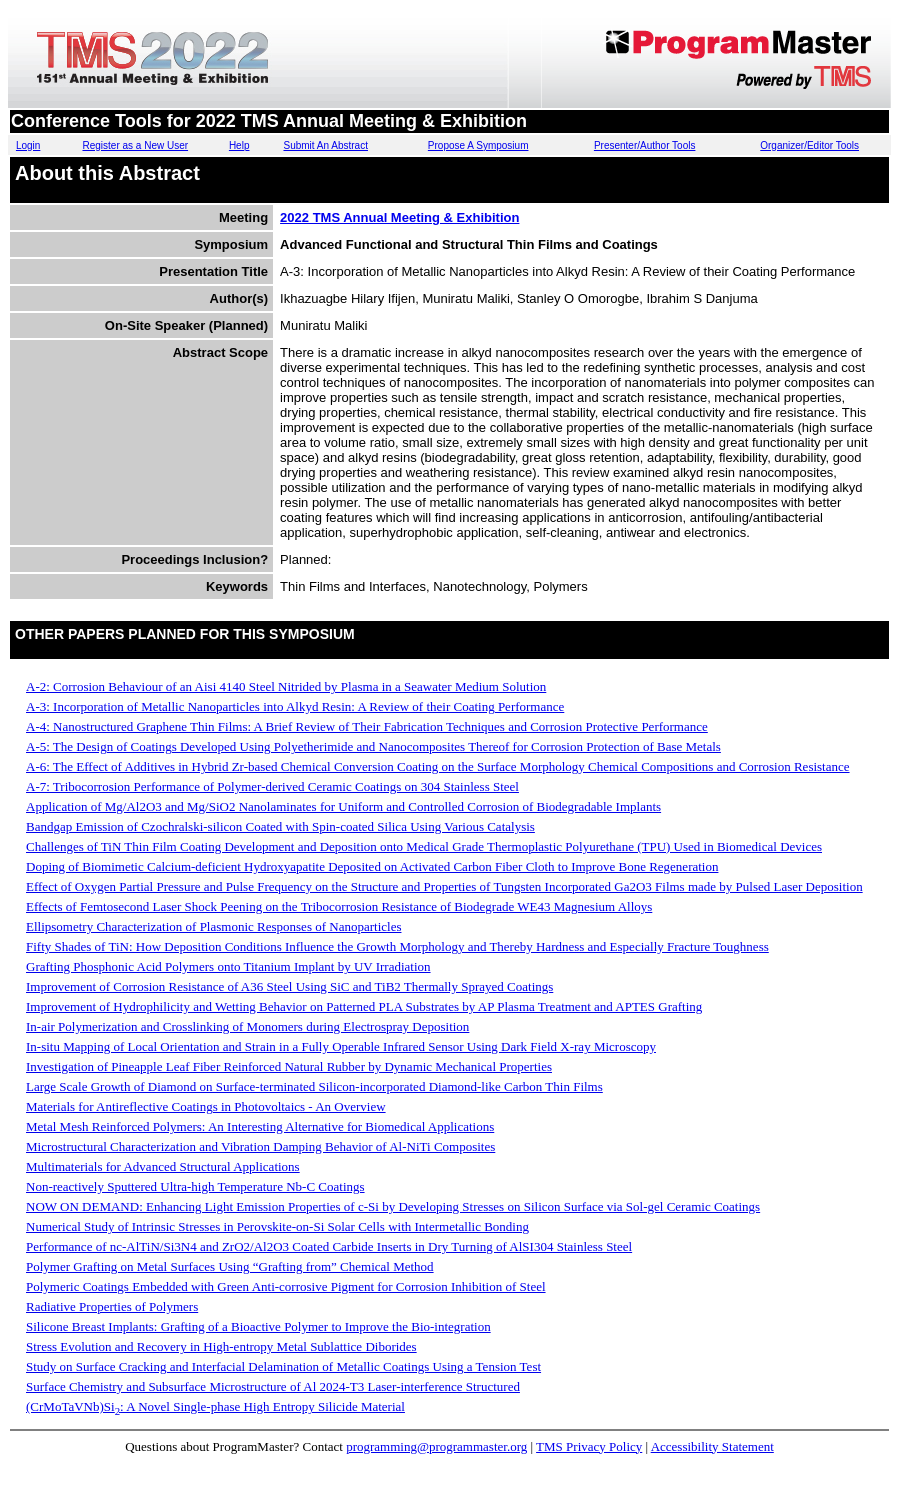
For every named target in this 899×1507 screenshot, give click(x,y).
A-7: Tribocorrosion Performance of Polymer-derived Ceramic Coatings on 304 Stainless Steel (272, 786)
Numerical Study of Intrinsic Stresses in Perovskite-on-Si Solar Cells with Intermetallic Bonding (277, 1226)
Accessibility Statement (712, 1446)
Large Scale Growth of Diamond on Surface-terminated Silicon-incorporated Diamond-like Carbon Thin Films (314, 1086)
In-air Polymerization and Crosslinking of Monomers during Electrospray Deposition (247, 1026)
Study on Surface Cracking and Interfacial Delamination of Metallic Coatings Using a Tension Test (283, 1366)
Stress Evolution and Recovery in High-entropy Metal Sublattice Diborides (221, 1346)
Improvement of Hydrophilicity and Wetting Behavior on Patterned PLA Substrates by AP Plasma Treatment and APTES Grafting (364, 1006)
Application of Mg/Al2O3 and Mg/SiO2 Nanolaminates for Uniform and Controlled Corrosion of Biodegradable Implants (343, 806)
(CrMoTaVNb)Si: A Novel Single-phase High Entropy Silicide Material (215, 1406)
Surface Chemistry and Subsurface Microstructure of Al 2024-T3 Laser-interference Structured (273, 1386)
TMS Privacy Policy (589, 1446)
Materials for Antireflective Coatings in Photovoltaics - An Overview (206, 1106)
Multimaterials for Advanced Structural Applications (163, 1166)
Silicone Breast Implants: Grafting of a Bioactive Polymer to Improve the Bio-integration (258, 1326)
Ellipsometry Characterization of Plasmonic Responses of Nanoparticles (213, 926)
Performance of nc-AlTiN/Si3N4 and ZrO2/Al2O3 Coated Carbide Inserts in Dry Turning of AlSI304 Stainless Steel (329, 1246)
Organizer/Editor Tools (809, 145)
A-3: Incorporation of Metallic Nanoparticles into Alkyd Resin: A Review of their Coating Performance (295, 706)
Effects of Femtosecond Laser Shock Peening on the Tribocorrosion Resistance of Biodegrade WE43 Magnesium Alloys (339, 906)
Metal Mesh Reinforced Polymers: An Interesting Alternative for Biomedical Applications (260, 1126)
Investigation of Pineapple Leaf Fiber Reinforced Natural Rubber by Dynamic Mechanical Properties (289, 1066)
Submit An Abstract (325, 145)
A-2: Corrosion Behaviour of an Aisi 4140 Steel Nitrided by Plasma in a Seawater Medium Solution (286, 686)
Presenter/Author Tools (645, 145)
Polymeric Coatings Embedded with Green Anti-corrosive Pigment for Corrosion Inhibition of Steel (286, 1286)
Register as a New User (135, 145)
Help (239, 145)
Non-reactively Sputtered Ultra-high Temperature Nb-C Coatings (195, 1186)
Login (28, 145)
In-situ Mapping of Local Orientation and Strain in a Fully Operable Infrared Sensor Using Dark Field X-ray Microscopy (341, 1046)
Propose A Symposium (478, 145)
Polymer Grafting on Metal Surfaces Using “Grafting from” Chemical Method (230, 1266)
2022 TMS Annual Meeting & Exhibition (399, 217)
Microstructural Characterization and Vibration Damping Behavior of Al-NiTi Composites (260, 1146)
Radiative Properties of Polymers (112, 1306)
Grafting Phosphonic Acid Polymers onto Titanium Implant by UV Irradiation (228, 966)
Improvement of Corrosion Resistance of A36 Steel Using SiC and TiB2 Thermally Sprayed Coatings (289, 986)
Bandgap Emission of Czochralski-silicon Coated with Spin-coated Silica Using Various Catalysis (280, 826)
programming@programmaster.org (436, 1446)
